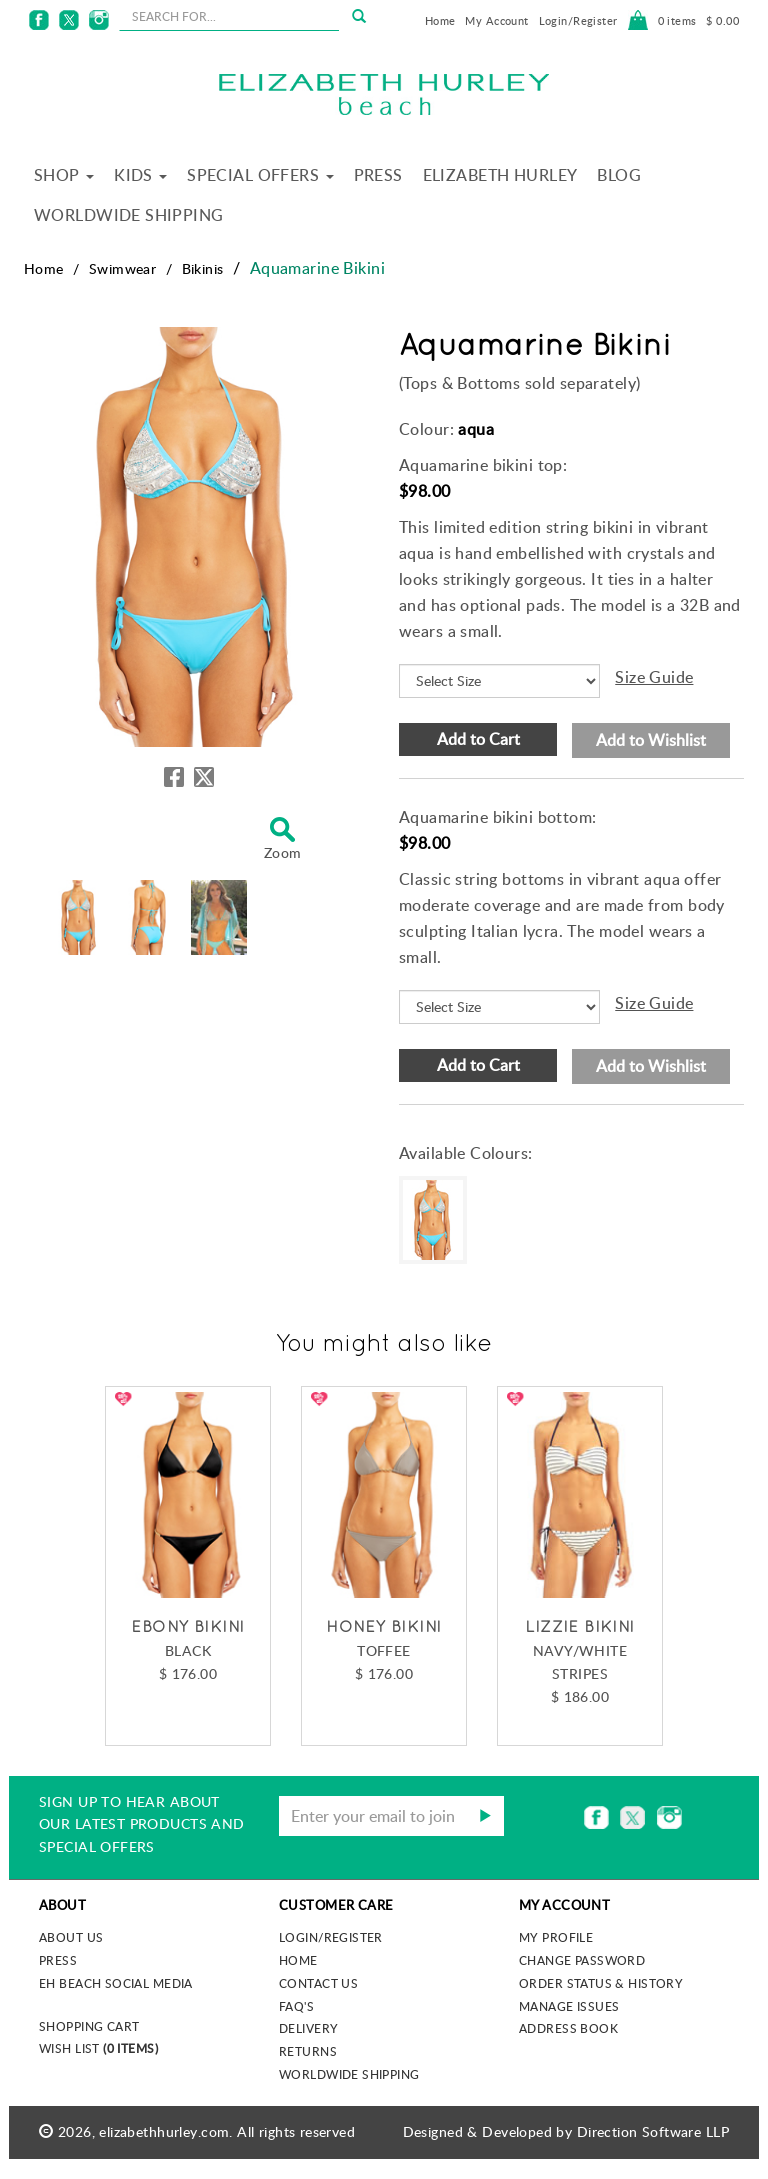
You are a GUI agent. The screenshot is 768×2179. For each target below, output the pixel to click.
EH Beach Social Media (116, 1983)
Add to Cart (478, 739)
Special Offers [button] (260, 175)
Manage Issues (569, 2006)
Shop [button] (64, 175)
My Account (496, 20)
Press (378, 175)
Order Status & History (601, 1983)
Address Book (568, 2028)
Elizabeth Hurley (500, 175)
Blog (619, 175)
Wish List (98, 2048)
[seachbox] (229, 16)
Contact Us (318, 1983)
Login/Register (578, 20)
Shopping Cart (89, 2026)
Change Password (582, 1960)
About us (71, 1937)
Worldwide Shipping (129, 215)
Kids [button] (140, 175)
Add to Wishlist (651, 740)
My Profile (556, 1937)
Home (440, 20)
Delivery (308, 2028)
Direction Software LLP (653, 2131)
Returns (308, 2051)
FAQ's (296, 2006)
